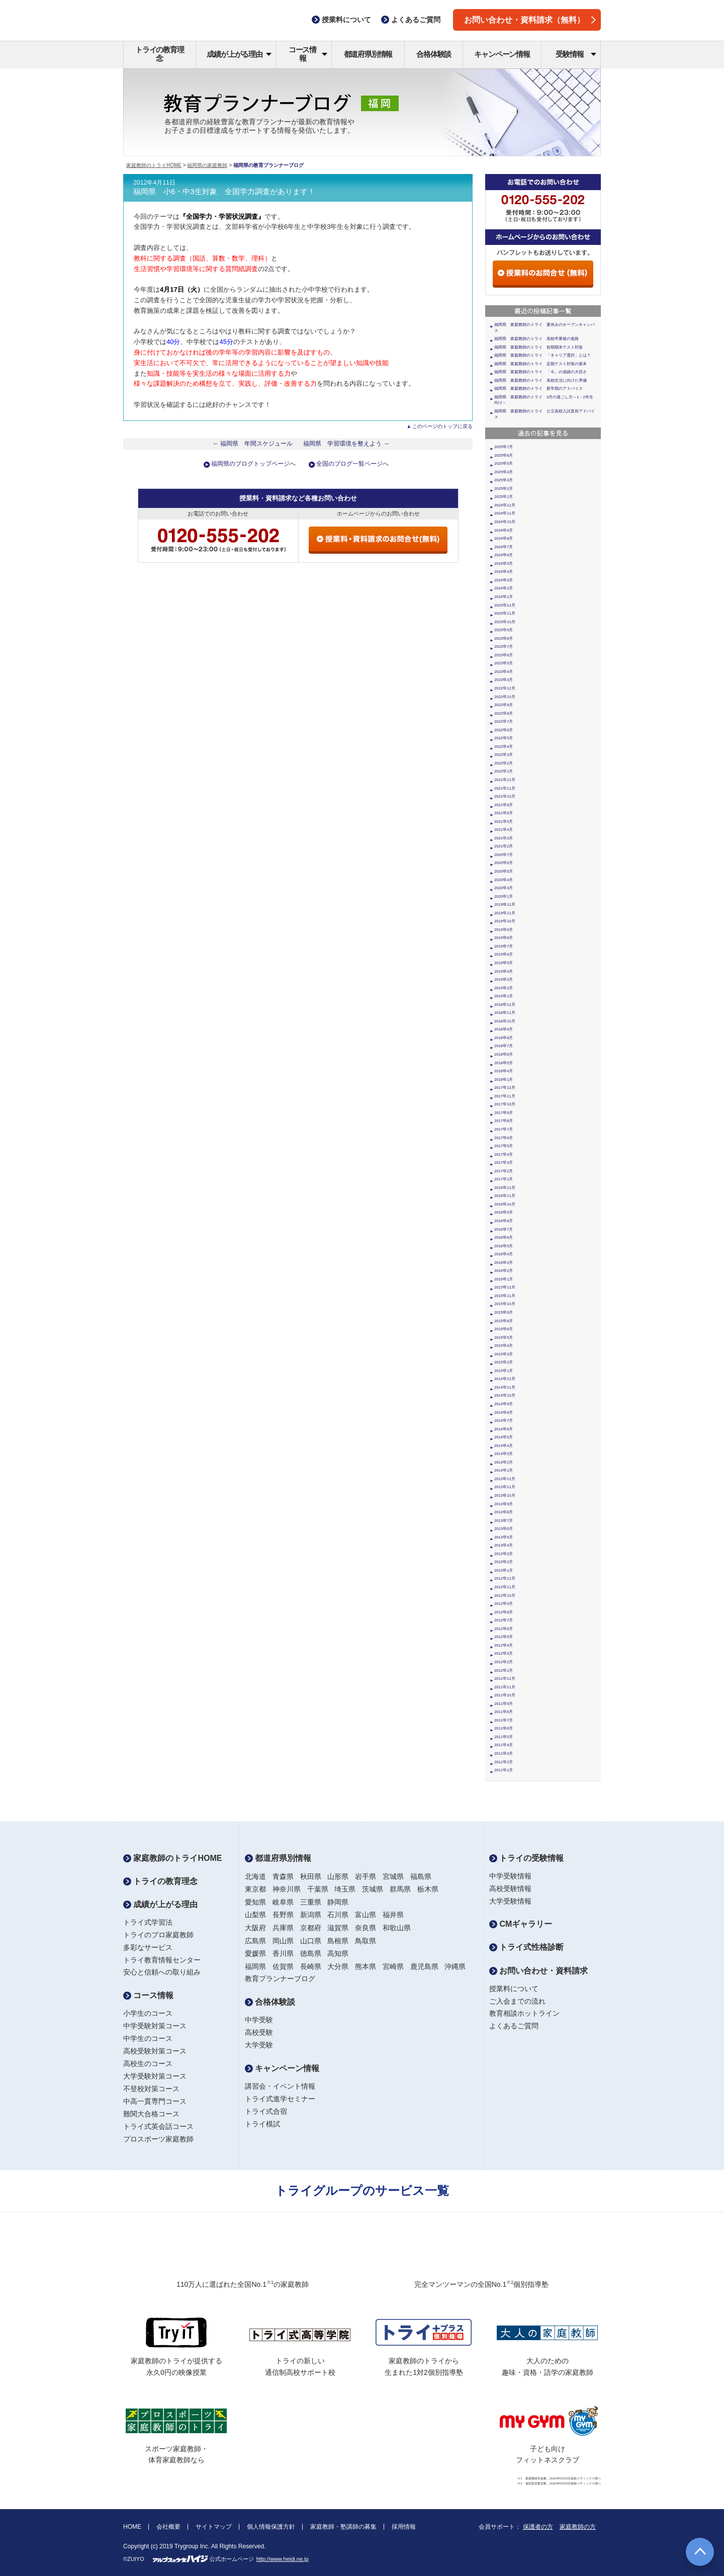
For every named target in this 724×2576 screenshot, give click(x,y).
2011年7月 (503, 1720)
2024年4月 (503, 571)
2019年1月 (503, 996)
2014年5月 (503, 1437)
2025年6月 (503, 455)
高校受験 (259, 2032)
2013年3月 (503, 1554)
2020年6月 (503, 863)
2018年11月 (504, 1012)
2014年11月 (504, 1387)
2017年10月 (504, 1104)
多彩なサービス (147, 1947)
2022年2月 (503, 763)
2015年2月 (503, 1362)
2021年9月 (503, 805)
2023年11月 (504, 613)
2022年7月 (503, 721)
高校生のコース (147, 2063)
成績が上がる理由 (239, 54)
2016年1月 (503, 1279)
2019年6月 (503, 954)
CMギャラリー (520, 1924)
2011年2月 (503, 1762)
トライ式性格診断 (526, 1947)
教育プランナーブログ (280, 1978)
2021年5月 (503, 821)
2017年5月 (503, 1146)
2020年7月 (503, 854)
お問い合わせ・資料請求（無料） (530, 20)
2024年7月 (503, 547)
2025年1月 (503, 496)
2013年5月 (503, 1537)
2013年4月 (503, 1545)
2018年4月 (503, 1071)
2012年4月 (503, 1645)
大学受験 (259, 2045)
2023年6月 (503, 655)
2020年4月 (503, 880)
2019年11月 (504, 913)
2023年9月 (503, 630)
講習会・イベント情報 (280, 2086)
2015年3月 (503, 1354)
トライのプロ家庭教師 (158, 1935)
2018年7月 (503, 1046)
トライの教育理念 (159, 53)
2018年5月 (503, 1063)
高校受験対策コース (155, 2051)
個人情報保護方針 (271, 2526)
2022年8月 (503, 713)
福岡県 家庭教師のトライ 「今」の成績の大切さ (540, 372)
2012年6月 (503, 1628)
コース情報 (308, 53)
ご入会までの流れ (517, 2001)
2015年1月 (503, 1370)
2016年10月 (504, 1204)
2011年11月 (504, 1687)
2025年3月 (503, 480)
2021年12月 (504, 780)
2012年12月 (504, 1578)
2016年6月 (503, 1237)
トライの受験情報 (526, 1858)
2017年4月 (503, 1154)
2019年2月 (503, 988)
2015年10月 (504, 1304)
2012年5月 (503, 1637)
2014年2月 (503, 1462)
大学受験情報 (510, 1901)
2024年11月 (504, 513)
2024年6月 (503, 555)
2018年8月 (503, 1038)
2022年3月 (503, 754)
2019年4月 (503, 971)
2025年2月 (503, 488)
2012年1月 (503, 1670)
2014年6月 (503, 1429)
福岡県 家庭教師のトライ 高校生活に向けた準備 (540, 380)
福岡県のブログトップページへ (253, 463)
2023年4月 (503, 671)
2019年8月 (503, 937)
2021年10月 (504, 796)
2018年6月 (503, 1054)
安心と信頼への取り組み (162, 1972)
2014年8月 (503, 1412)
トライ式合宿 (266, 2111)
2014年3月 (503, 1453)
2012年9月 (503, 1603)
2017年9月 (503, 1112)
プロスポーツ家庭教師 (158, 2139)
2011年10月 (504, 1695)
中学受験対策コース (155, 2026)
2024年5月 (503, 563)
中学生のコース (147, 2038)
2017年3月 (503, 1162)
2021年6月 (503, 813)
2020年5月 (503, 871)
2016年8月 (503, 1221)
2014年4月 (503, 1445)
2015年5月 (503, 1337)
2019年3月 (503, 979)
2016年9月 (503, 1212)
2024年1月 (503, 596)
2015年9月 (503, 1312)
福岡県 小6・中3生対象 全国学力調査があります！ (224, 192)
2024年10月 (504, 522)
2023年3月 (503, 679)
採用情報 (404, 2526)
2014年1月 (503, 1470)
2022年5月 (503, 738)
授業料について (513, 1989)
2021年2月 (503, 846)
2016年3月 (503, 1262)
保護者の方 (538, 2526)
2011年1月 (503, 1770)
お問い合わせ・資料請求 (538, 1970)
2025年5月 (503, 463)
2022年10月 (504, 697)
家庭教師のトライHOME (154, 165)
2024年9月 (503, 530)
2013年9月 (503, 1504)
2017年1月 (503, 1179)
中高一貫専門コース (155, 2101)
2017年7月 (503, 1129)
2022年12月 (504, 688)
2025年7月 (503, 447)
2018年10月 (504, 1021)
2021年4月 (503, 829)
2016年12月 (504, 1187)
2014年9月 (503, 1404)
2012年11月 (504, 1587)
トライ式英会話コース (158, 2126)
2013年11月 (504, 1487)
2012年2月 (503, 1662)
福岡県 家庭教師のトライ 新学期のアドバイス (538, 388)
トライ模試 (262, 2124)
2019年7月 (503, 946)
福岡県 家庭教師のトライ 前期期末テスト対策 (538, 347)
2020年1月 (503, 896)
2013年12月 (504, 1479)
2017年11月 (504, 1096)
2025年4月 (503, 472)
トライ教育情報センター (162, 1960)
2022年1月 (503, 771)
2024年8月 (503, 538)
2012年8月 (503, 1612)
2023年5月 (503, 663)
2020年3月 (503, 888)
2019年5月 (503, 963)
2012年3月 (503, 1653)
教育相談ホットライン (524, 2013)
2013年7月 (503, 1520)
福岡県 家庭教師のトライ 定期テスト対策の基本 (540, 364)
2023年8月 (503, 638)
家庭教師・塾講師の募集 (343, 2526)
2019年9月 (503, 929)
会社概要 (168, 2526)
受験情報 (576, 54)
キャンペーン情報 (501, 54)
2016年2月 (503, 1270)
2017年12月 (504, 1087)
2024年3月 (503, 580)
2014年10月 (504, 1395)
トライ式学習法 (147, 1922)
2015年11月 (504, 1296)
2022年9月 (503, 705)
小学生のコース (147, 2013)
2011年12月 (504, 1678)
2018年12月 (504, 1004)
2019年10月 (504, 921)
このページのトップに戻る (442, 426)
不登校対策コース (151, 2089)
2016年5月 (503, 1246)
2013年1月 (503, 1570)
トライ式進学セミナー (280, 2099)
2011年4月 (503, 1745)
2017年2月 (503, 1171)
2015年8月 (503, 1321)
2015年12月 (504, 1287)
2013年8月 (503, 1512)
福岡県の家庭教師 (207, 165)
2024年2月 (503, 588)
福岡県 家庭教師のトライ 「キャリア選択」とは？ (542, 355)
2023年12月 (504, 605)
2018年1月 (503, 1079)
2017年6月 (503, 1138)
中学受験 (259, 2020)
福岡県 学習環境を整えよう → (346, 443)
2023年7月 (503, 646)
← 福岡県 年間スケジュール (253, 443)
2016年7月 (503, 1229)
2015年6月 (503, 1329)
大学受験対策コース (155, 2076)
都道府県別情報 (368, 54)
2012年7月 (503, 1620)
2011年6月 (503, 1728)
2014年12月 (504, 1379)
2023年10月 (504, 622)
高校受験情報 (510, 1888)
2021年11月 (504, 788)
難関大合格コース (151, 2114)
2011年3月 (503, 1753)
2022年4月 (503, 746)
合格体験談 (433, 54)
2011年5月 (503, 1737)
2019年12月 (504, 904)
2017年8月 (503, 1121)
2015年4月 (503, 1345)
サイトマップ (214, 2526)
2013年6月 (503, 1528)
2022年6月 (503, 730)
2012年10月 (504, 1595)
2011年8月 (503, 1711)
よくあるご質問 (513, 2026)
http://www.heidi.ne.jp (282, 2559)
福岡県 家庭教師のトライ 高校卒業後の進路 (536, 338)
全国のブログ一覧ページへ (352, 463)
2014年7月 (503, 1420)
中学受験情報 (510, 1876)
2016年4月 (503, 1254)
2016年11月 (504, 1195)
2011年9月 (503, 1703)
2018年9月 (503, 1029)
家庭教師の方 (578, 2526)
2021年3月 (503, 838)
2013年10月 (504, 1495)
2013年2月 (503, 1562)
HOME (132, 2526)
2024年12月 (504, 505)
